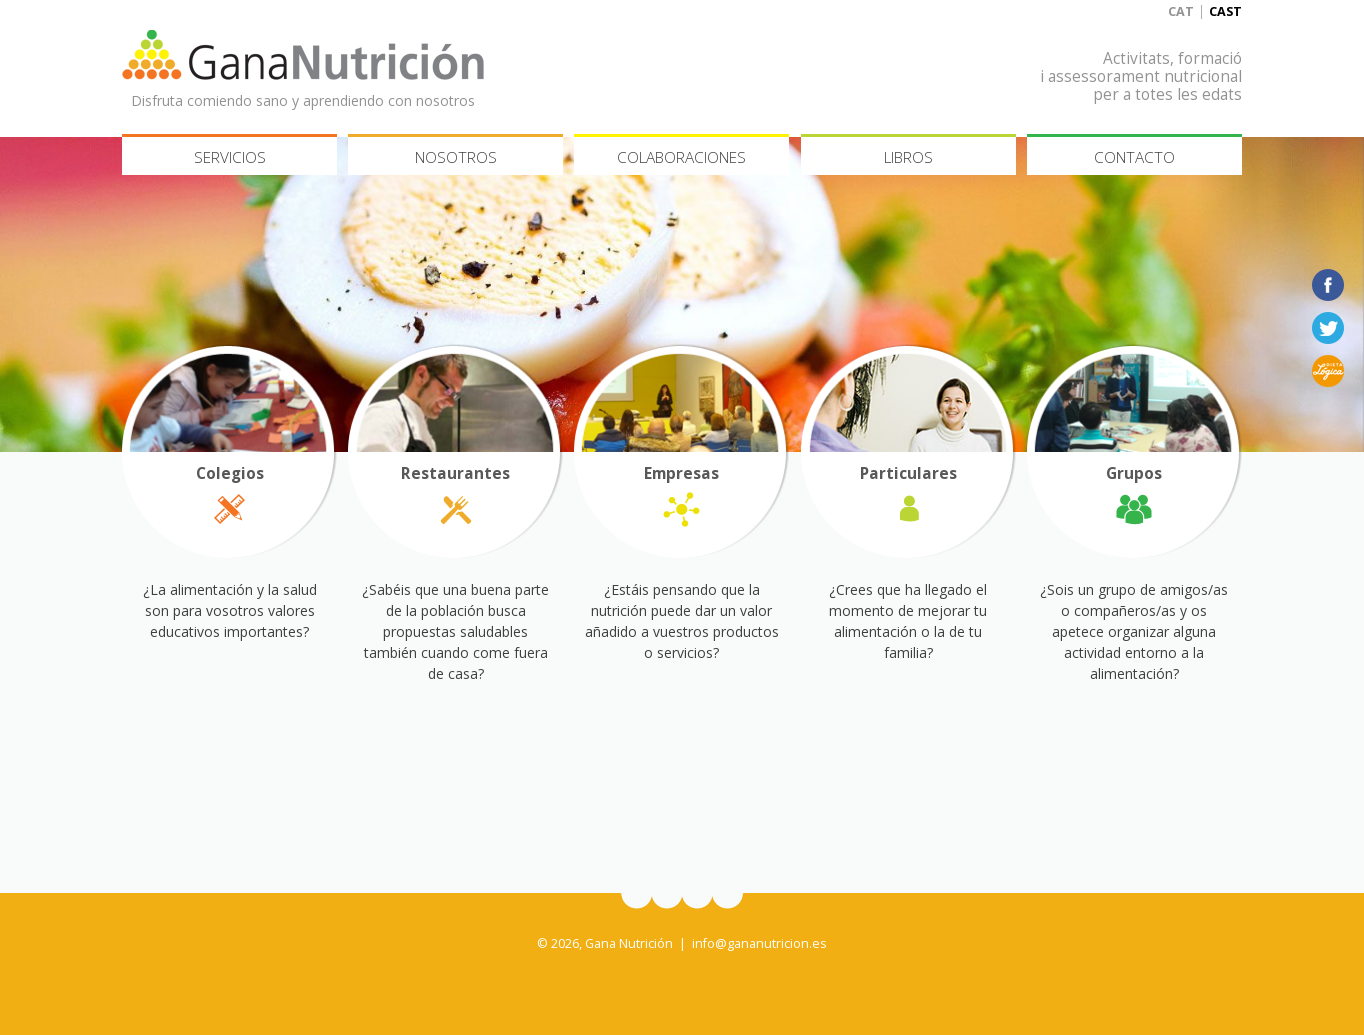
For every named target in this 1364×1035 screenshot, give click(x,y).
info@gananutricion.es (759, 943)
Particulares (908, 473)
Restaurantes (455, 473)
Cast (1225, 11)
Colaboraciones (681, 157)
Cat (1181, 11)
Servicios (230, 157)
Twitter (1328, 328)
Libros (908, 157)
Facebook (1328, 285)
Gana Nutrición (303, 55)
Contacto (1134, 157)
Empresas (681, 473)
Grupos (1134, 473)
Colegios (230, 473)
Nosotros (456, 157)
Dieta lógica (1328, 371)
